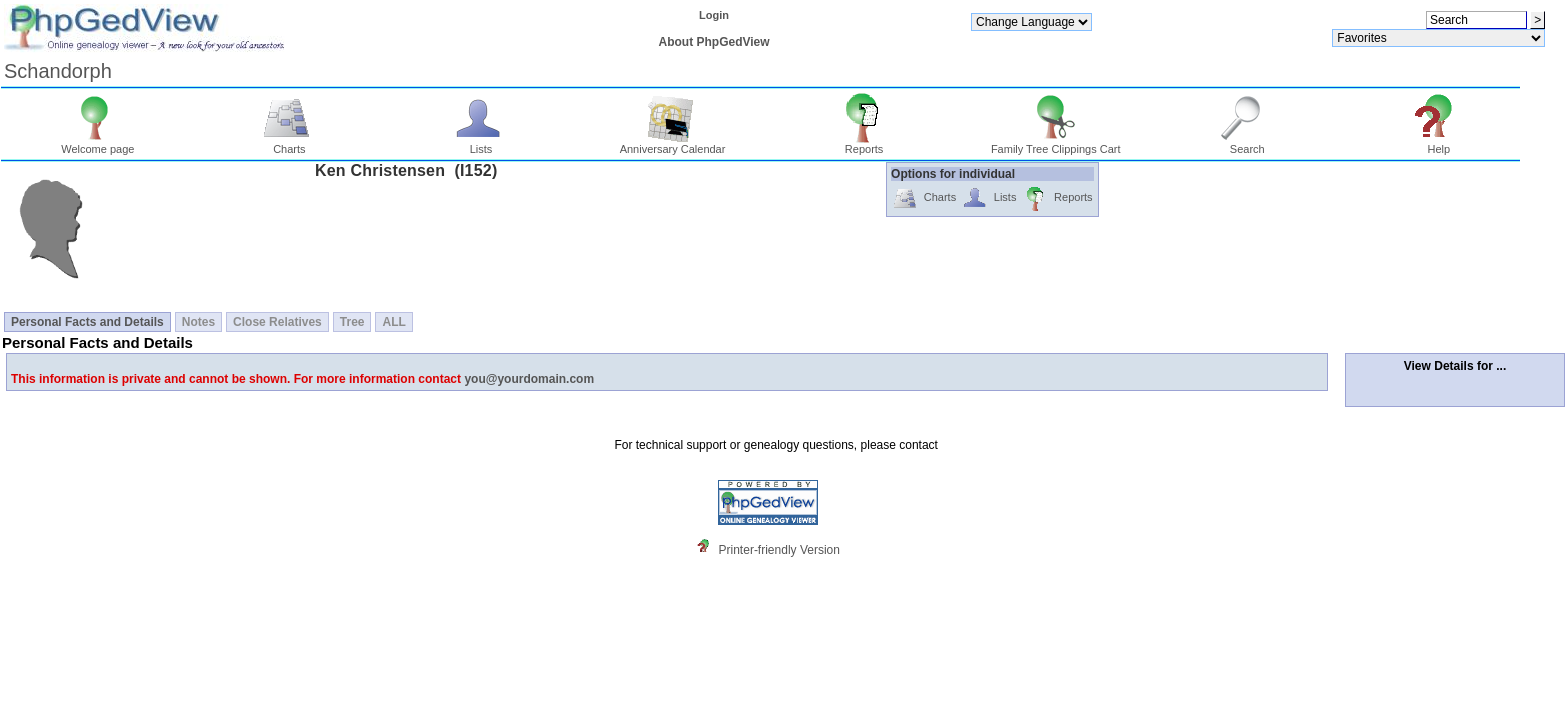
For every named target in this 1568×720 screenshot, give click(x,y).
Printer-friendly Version (779, 550)
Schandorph (58, 71)
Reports (864, 144)
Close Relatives (277, 322)
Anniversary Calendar (673, 144)
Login (714, 15)
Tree (352, 322)
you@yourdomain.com (529, 379)
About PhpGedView (713, 42)
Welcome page (97, 144)
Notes (198, 322)
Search (1247, 144)
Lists (481, 144)
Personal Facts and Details (87, 322)
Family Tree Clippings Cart (1056, 144)
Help (1439, 144)
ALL (393, 322)
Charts (289, 144)
